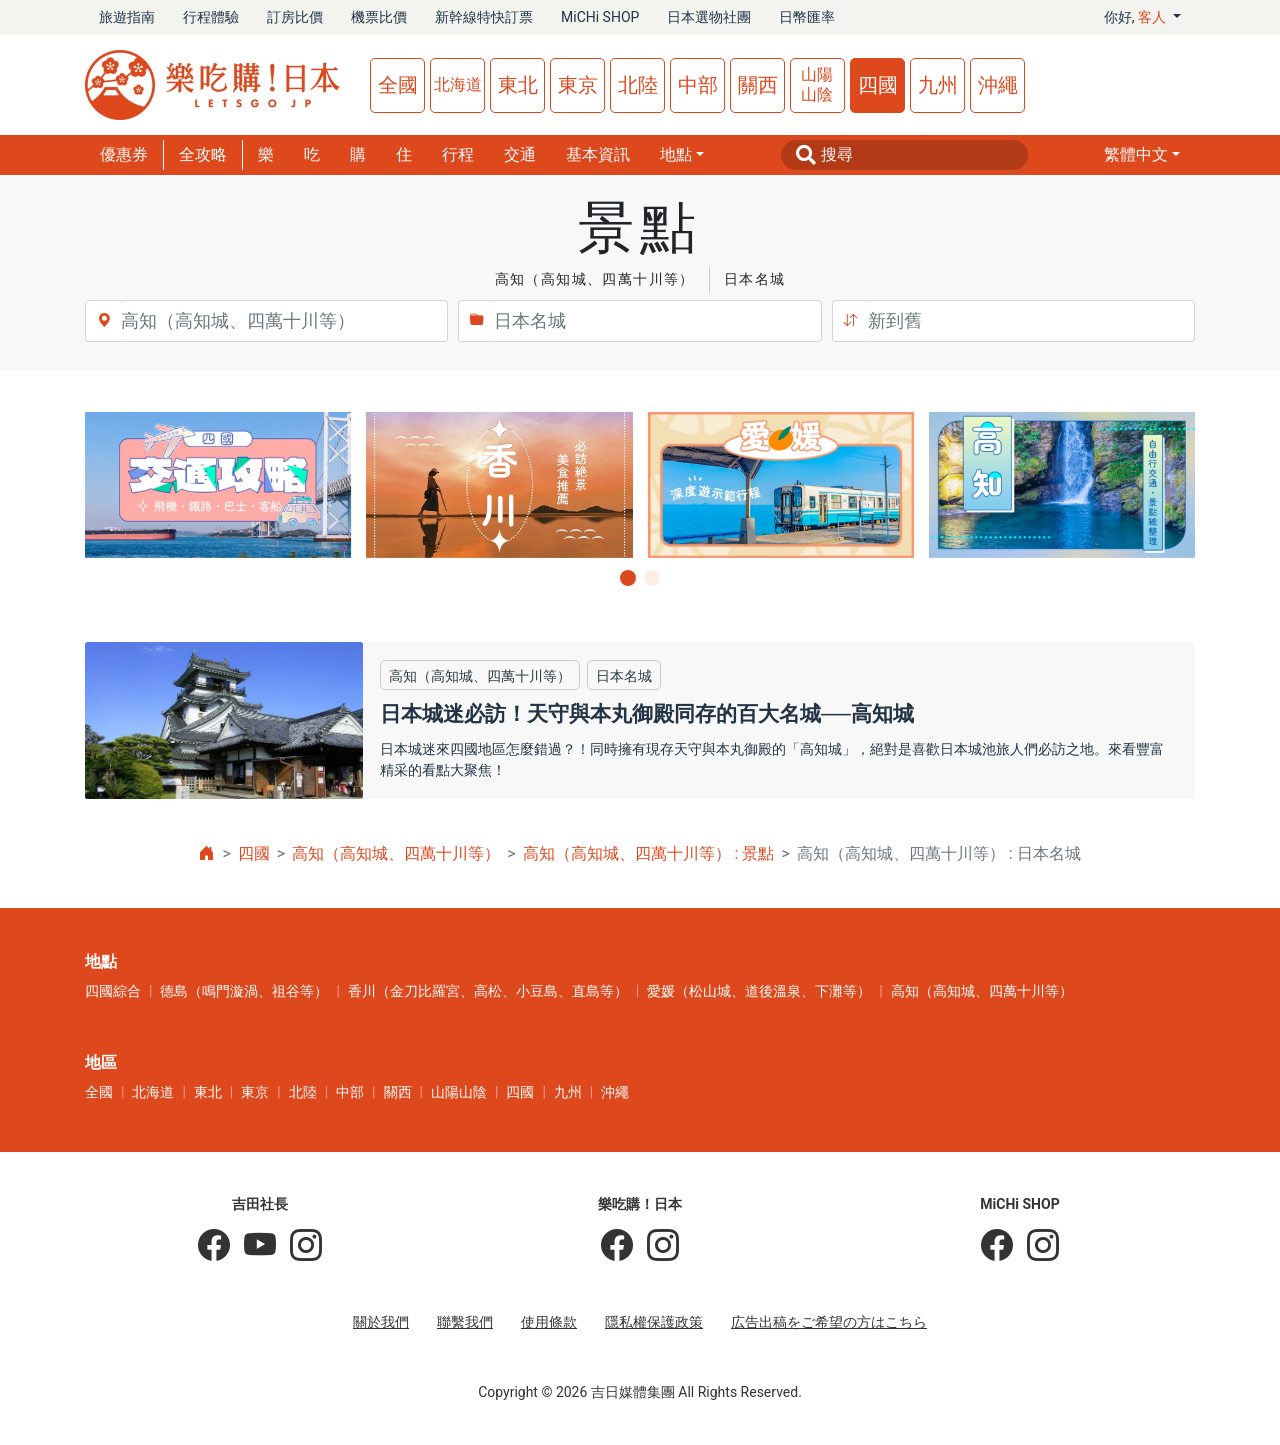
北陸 (638, 85)
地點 (676, 154)
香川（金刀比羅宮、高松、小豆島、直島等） (488, 991)
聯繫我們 (465, 1322)
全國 (398, 85)
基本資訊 (598, 154)
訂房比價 (295, 17)
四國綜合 (113, 991)
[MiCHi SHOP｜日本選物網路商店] (1036, 1246)
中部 (698, 85)
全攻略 (203, 154)
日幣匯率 (807, 17)
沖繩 (998, 85)
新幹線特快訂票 (484, 17)
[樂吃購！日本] (617, 1246)
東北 (518, 85)
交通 (520, 154)
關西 (758, 85)
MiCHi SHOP (600, 17)
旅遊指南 (127, 17)
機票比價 (379, 17)
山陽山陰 (817, 84)
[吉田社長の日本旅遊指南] (214, 1246)
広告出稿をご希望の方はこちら (829, 1322)
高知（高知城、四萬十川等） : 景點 (649, 853)
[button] (1142, 155)
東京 (578, 85)
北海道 (458, 84)
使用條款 (549, 1322)
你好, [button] (1137, 17)
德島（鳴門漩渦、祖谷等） (244, 991)
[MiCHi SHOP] (997, 1246)
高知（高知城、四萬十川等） (396, 853)
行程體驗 (211, 17)
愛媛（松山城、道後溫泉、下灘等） (759, 991)
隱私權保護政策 (654, 1322)
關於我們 (381, 1322)
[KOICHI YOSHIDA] (299, 1246)
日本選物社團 (709, 17)
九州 (938, 85)
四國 (878, 85)
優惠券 (124, 154)
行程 (458, 154)
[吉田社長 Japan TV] (253, 1246)
